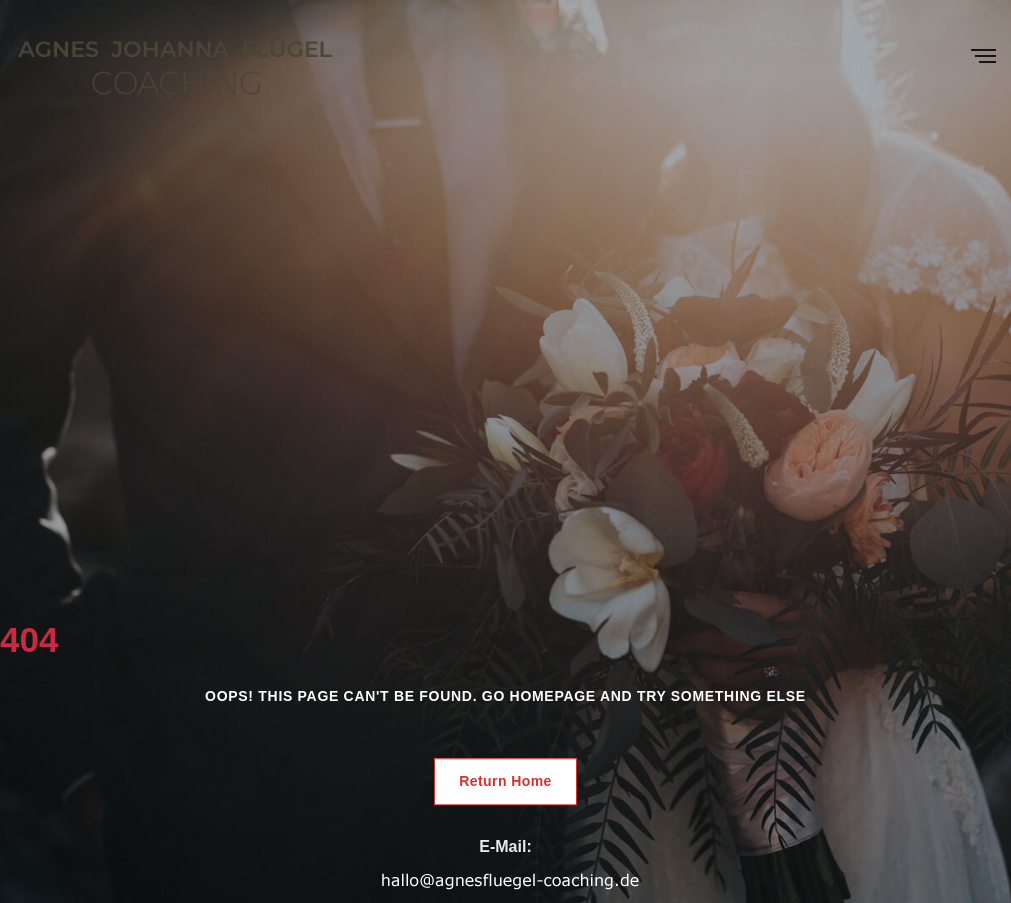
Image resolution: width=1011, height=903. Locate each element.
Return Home (505, 781)
